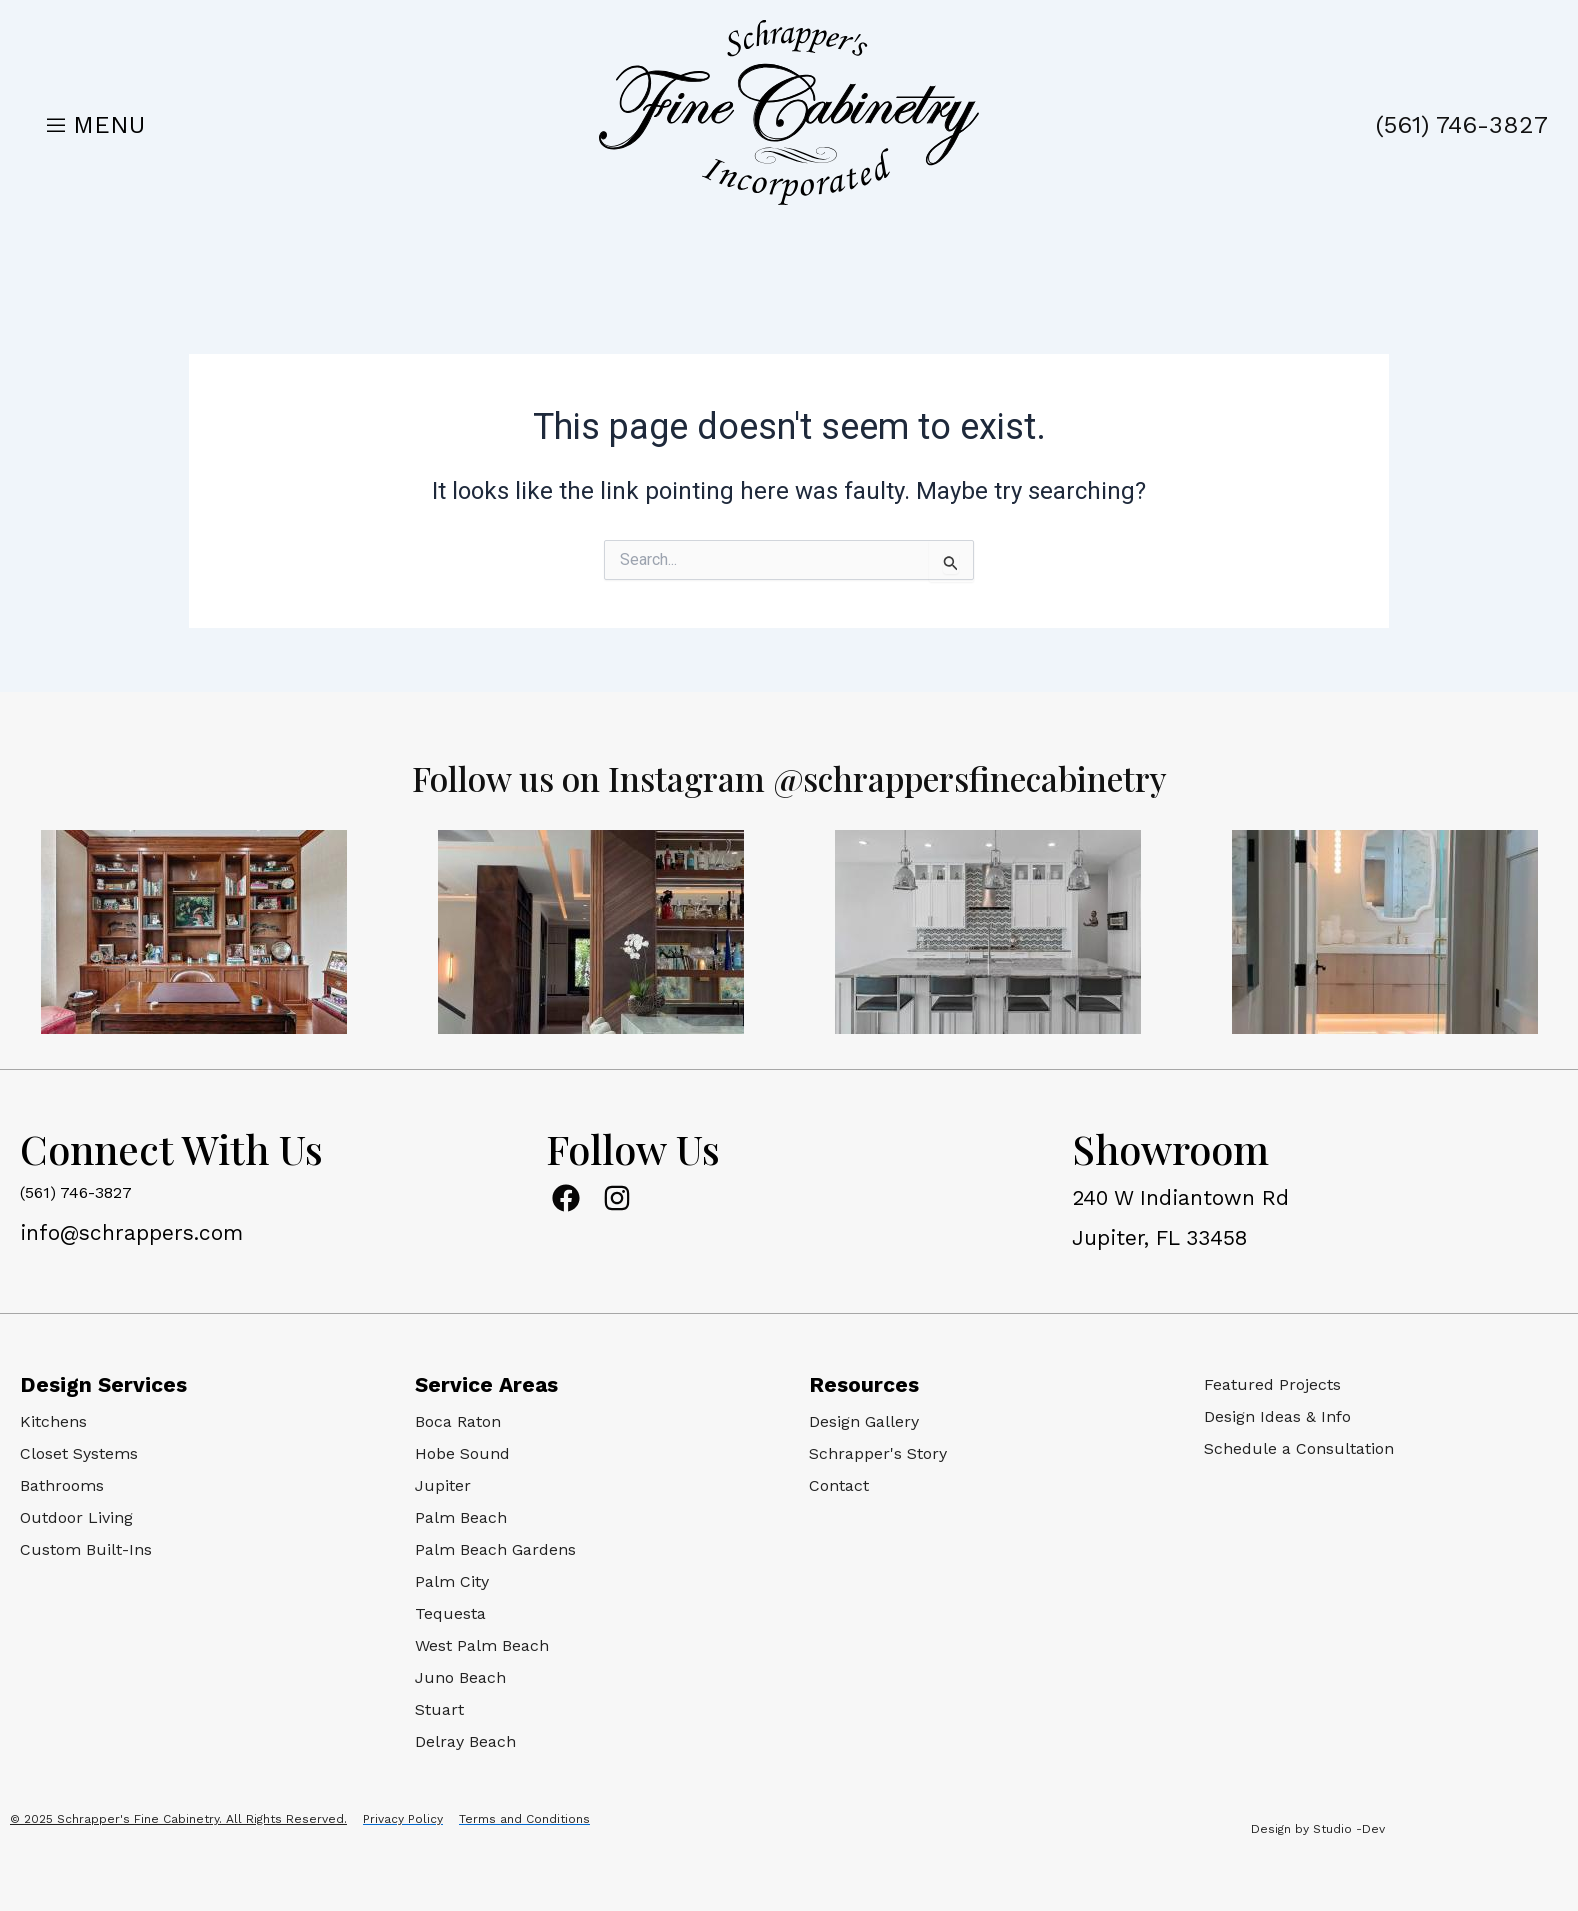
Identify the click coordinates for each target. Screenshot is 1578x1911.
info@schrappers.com (131, 1232)
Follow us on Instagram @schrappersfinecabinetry (789, 775)
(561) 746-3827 (1462, 125)
